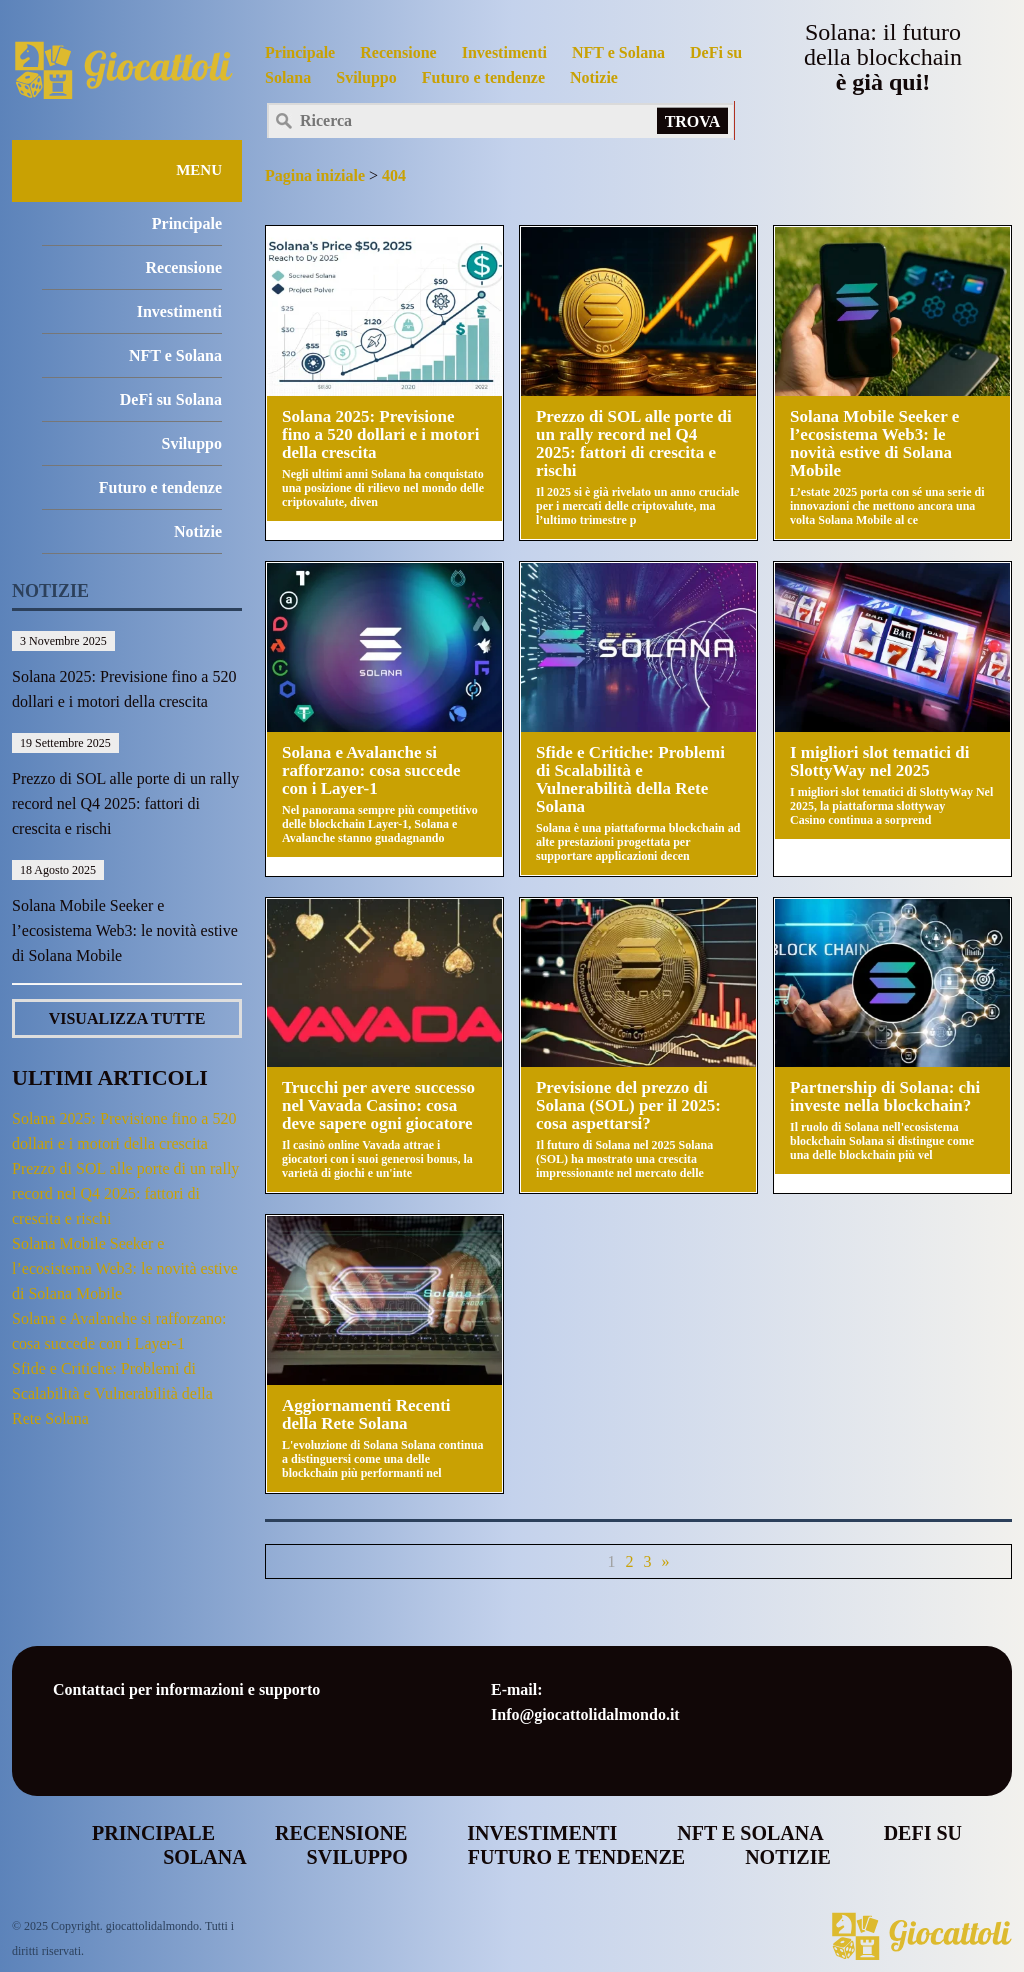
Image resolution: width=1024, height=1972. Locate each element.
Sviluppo (366, 77)
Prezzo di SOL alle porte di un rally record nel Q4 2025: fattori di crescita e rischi (125, 803)
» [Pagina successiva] (666, 1561)
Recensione (398, 52)
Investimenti (504, 52)
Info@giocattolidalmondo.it (585, 1714)
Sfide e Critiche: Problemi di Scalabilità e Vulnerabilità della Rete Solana (112, 1393)
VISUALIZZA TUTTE (127, 1018)
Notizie (594, 77)
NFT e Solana (618, 52)
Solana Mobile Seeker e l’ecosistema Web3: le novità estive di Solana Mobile (125, 930)
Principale (300, 52)
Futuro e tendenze (483, 77)
